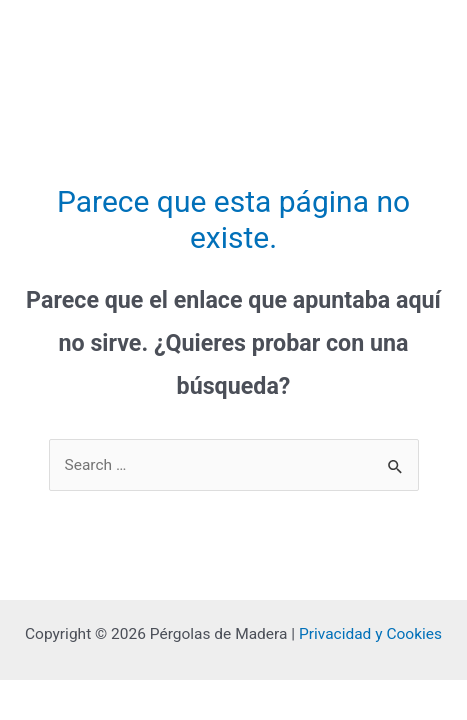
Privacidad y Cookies (370, 634)
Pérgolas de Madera (101, 37)
